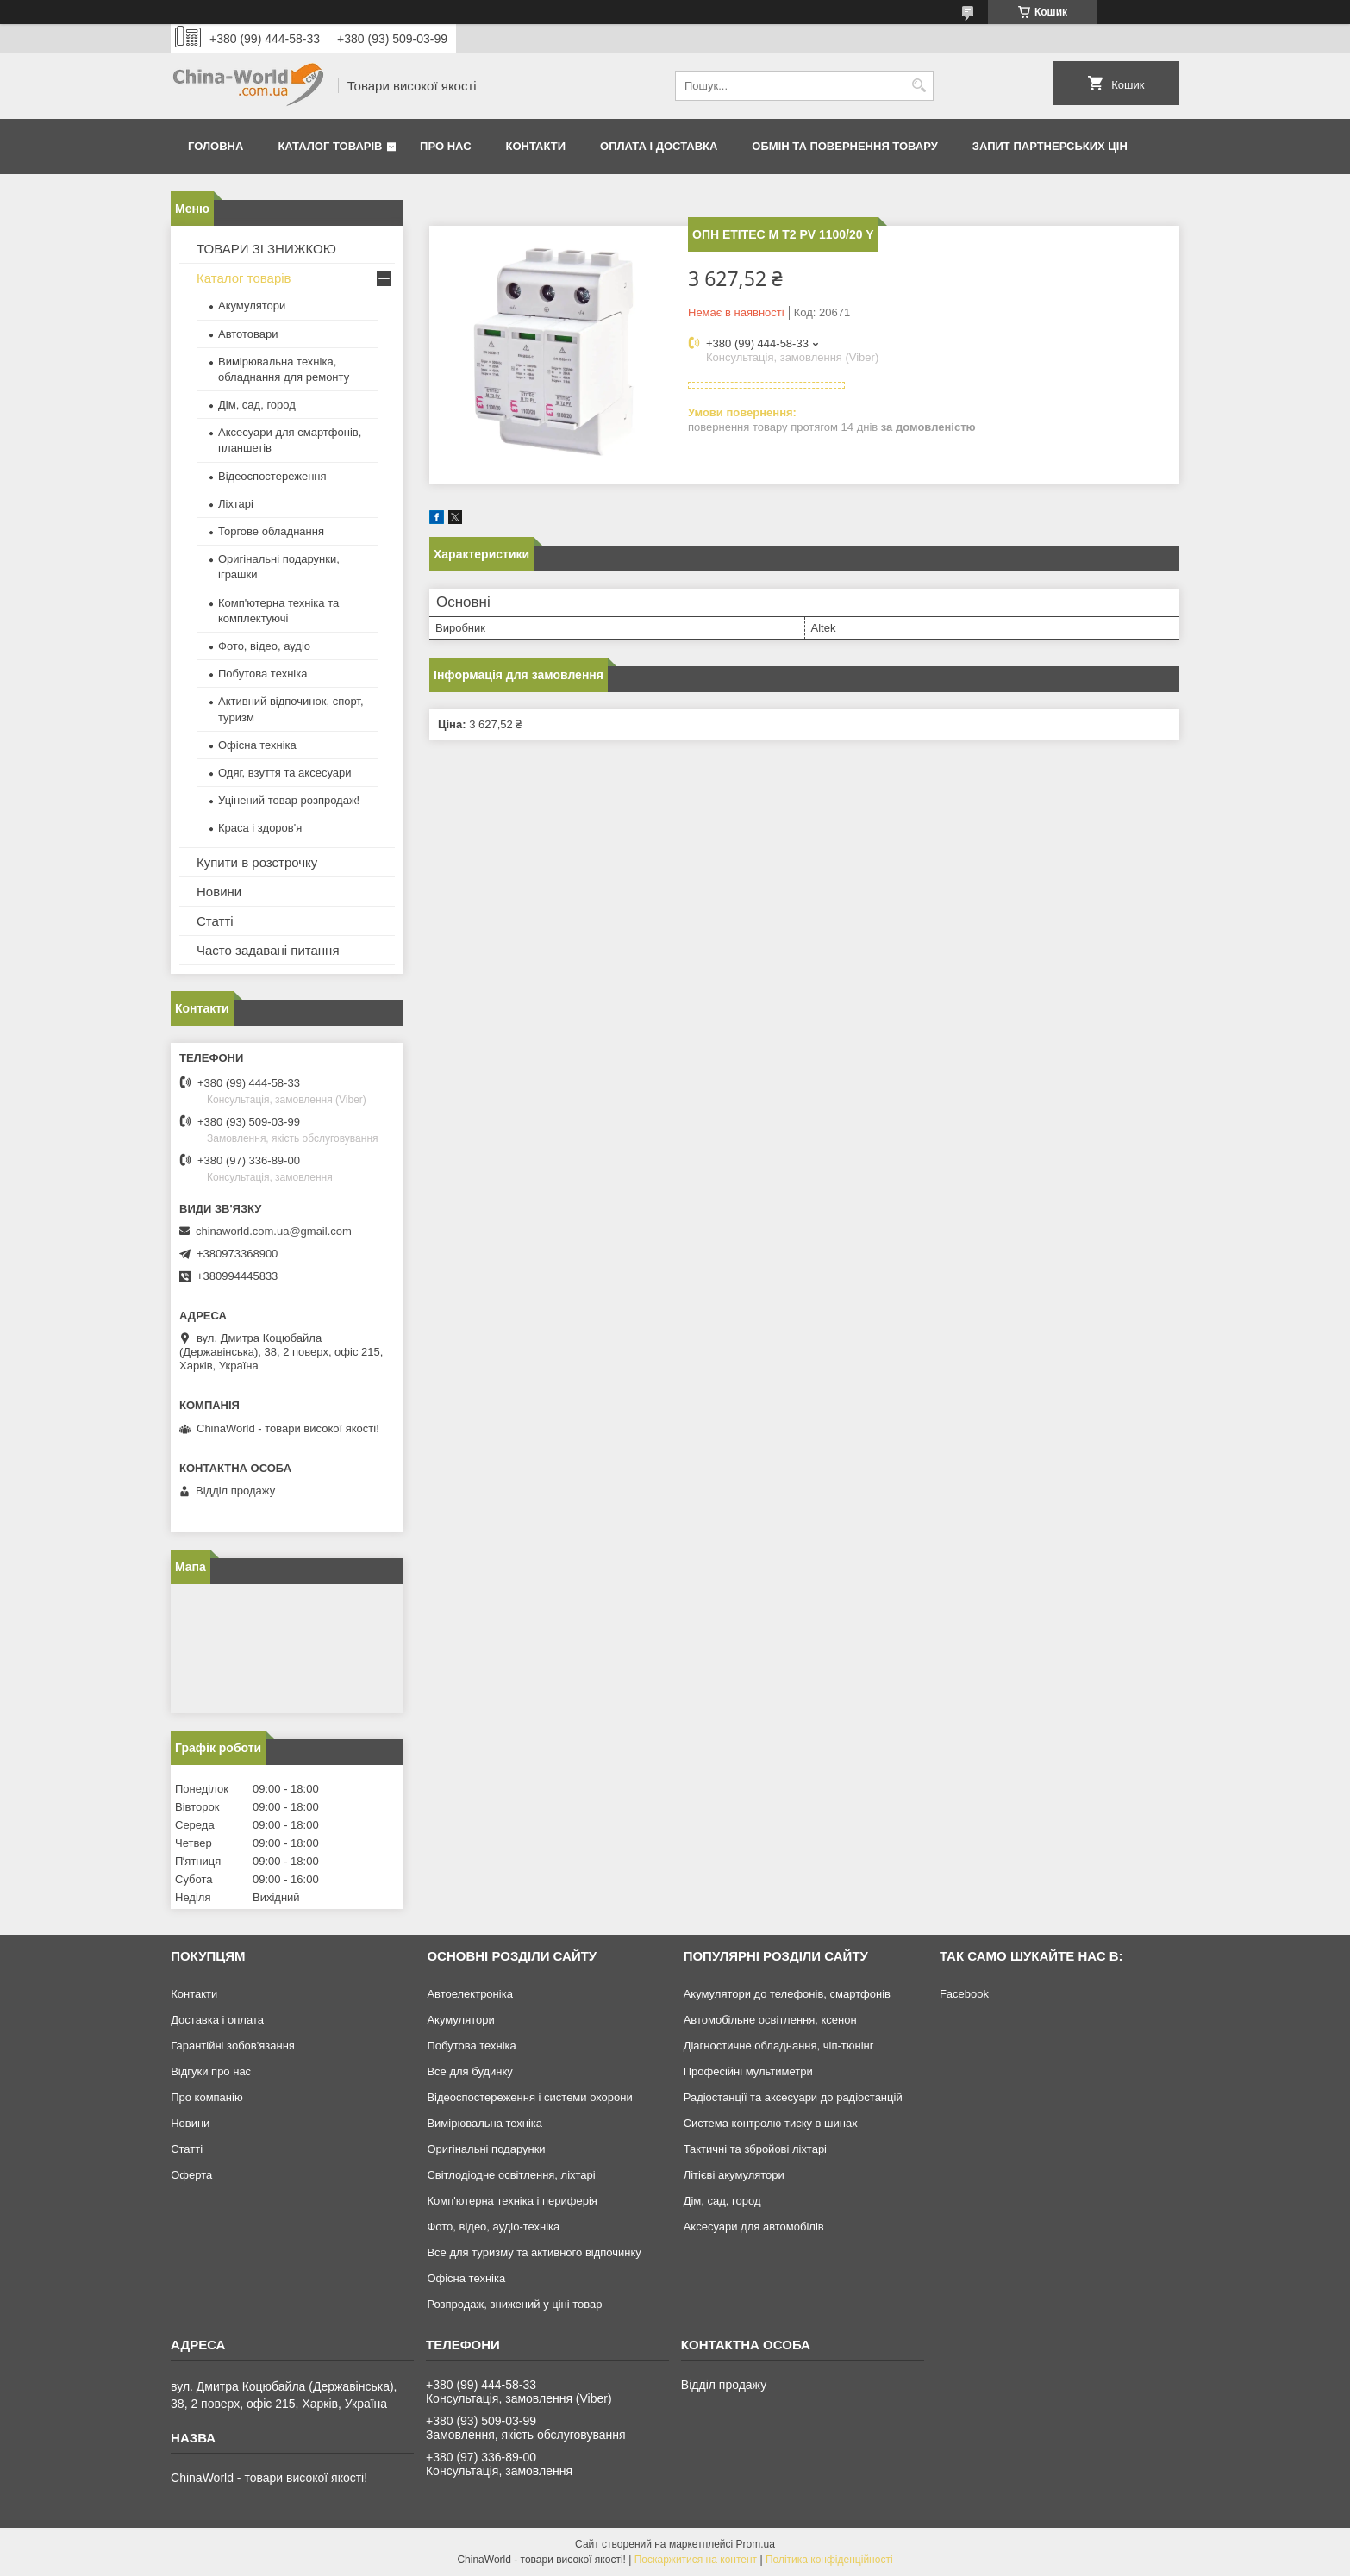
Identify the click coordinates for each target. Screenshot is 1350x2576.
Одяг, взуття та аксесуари (284, 772)
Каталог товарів (330, 146)
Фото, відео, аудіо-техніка (493, 2226)
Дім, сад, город (257, 404)
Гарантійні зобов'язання (233, 2045)
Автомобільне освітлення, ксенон (770, 2019)
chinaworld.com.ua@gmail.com (274, 1231)
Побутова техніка (262, 673)
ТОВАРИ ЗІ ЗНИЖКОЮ (266, 248)
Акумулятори (251, 305)
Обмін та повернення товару (844, 146)
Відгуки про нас (211, 2071)
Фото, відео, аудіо (264, 645)
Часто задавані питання (268, 950)
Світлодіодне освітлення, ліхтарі (511, 2174)
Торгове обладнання (271, 531)
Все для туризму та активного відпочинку (534, 2252)
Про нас (445, 146)
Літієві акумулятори (734, 2174)
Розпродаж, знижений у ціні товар (514, 2304)
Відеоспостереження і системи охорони (529, 2097)
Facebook (964, 1993)
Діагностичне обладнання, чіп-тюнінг (779, 2045)
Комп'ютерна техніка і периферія (512, 2200)
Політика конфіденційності (829, 2560)
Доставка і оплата (217, 2019)
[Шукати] (918, 86)
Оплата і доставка (658, 146)
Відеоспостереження (272, 476)
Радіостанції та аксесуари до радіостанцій (793, 2097)
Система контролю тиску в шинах (771, 2123)
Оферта (191, 2174)
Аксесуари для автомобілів (754, 2226)
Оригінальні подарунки (486, 2149)
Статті (215, 921)
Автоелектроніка (469, 1993)
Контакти (536, 146)
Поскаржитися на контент (695, 2560)
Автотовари (248, 333)
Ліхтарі (235, 503)
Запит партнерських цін (1050, 146)
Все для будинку (469, 2071)
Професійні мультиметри (748, 2071)
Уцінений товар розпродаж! (288, 800)
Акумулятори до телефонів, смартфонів (787, 1993)
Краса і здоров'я (260, 827)
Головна (215, 146)
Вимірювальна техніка (484, 2123)
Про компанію (207, 2097)
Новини (219, 891)
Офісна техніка (257, 745)
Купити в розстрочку (257, 862)
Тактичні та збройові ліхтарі (755, 2149)
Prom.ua (755, 2544)
